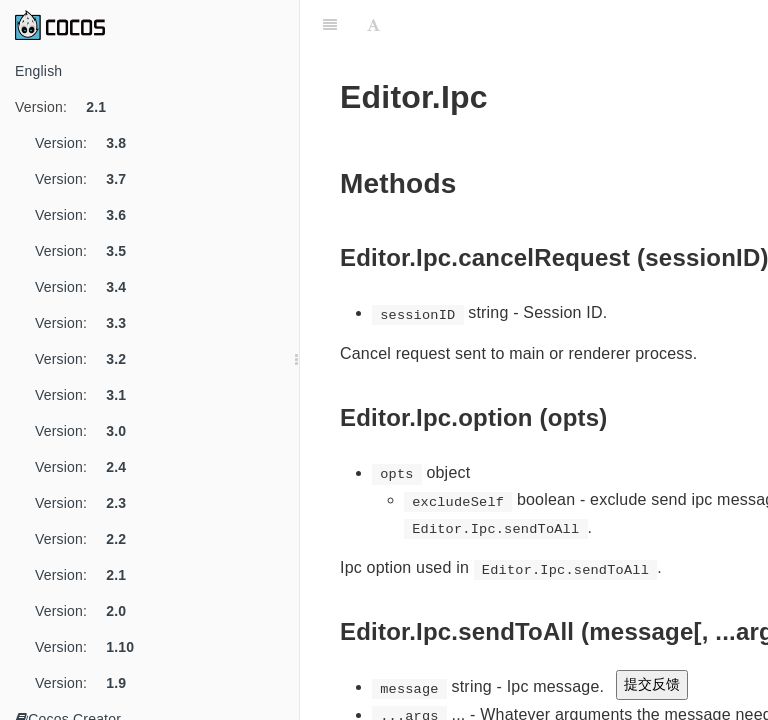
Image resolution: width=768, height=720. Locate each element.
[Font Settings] (373, 25)
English (38, 71)
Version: (68, 107)
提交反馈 (652, 684)
